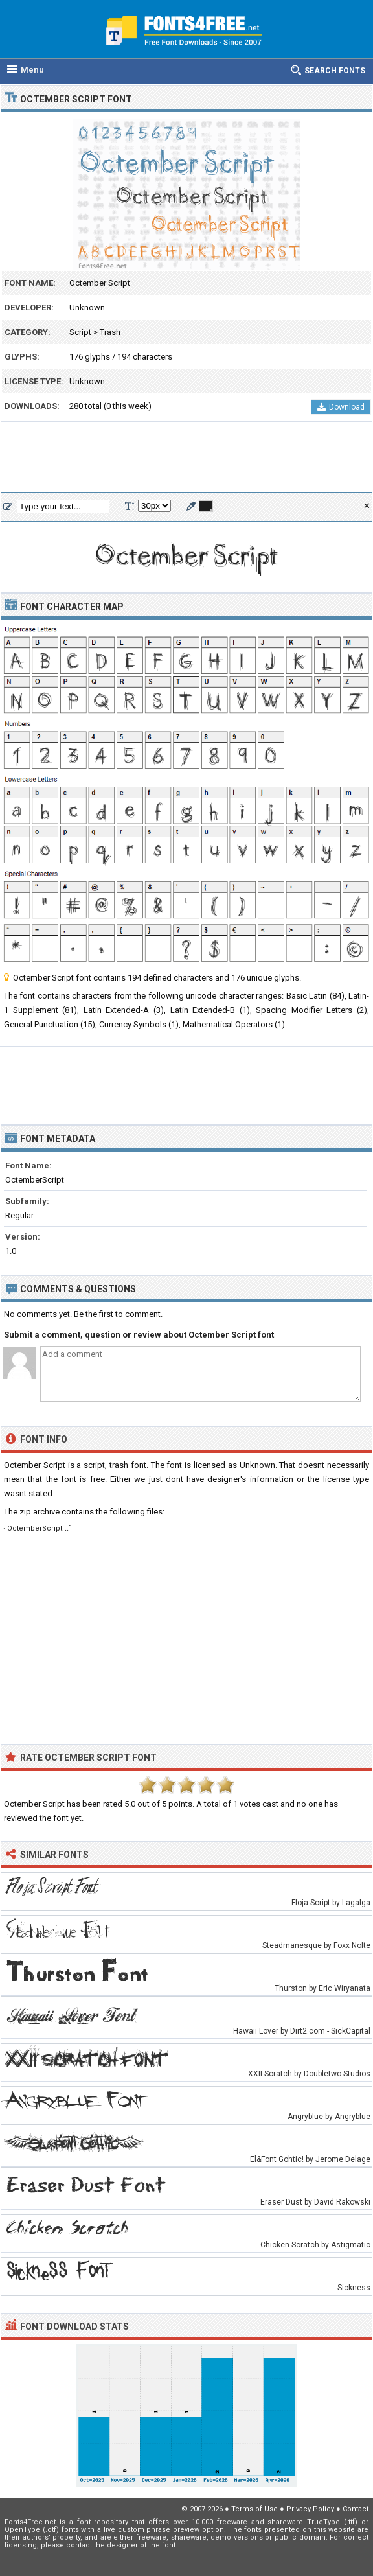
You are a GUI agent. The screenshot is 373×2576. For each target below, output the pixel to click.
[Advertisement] (186, 457)
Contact (355, 2509)
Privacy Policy (310, 2509)
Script (80, 332)
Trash (110, 332)
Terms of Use (254, 2509)
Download (341, 407)
